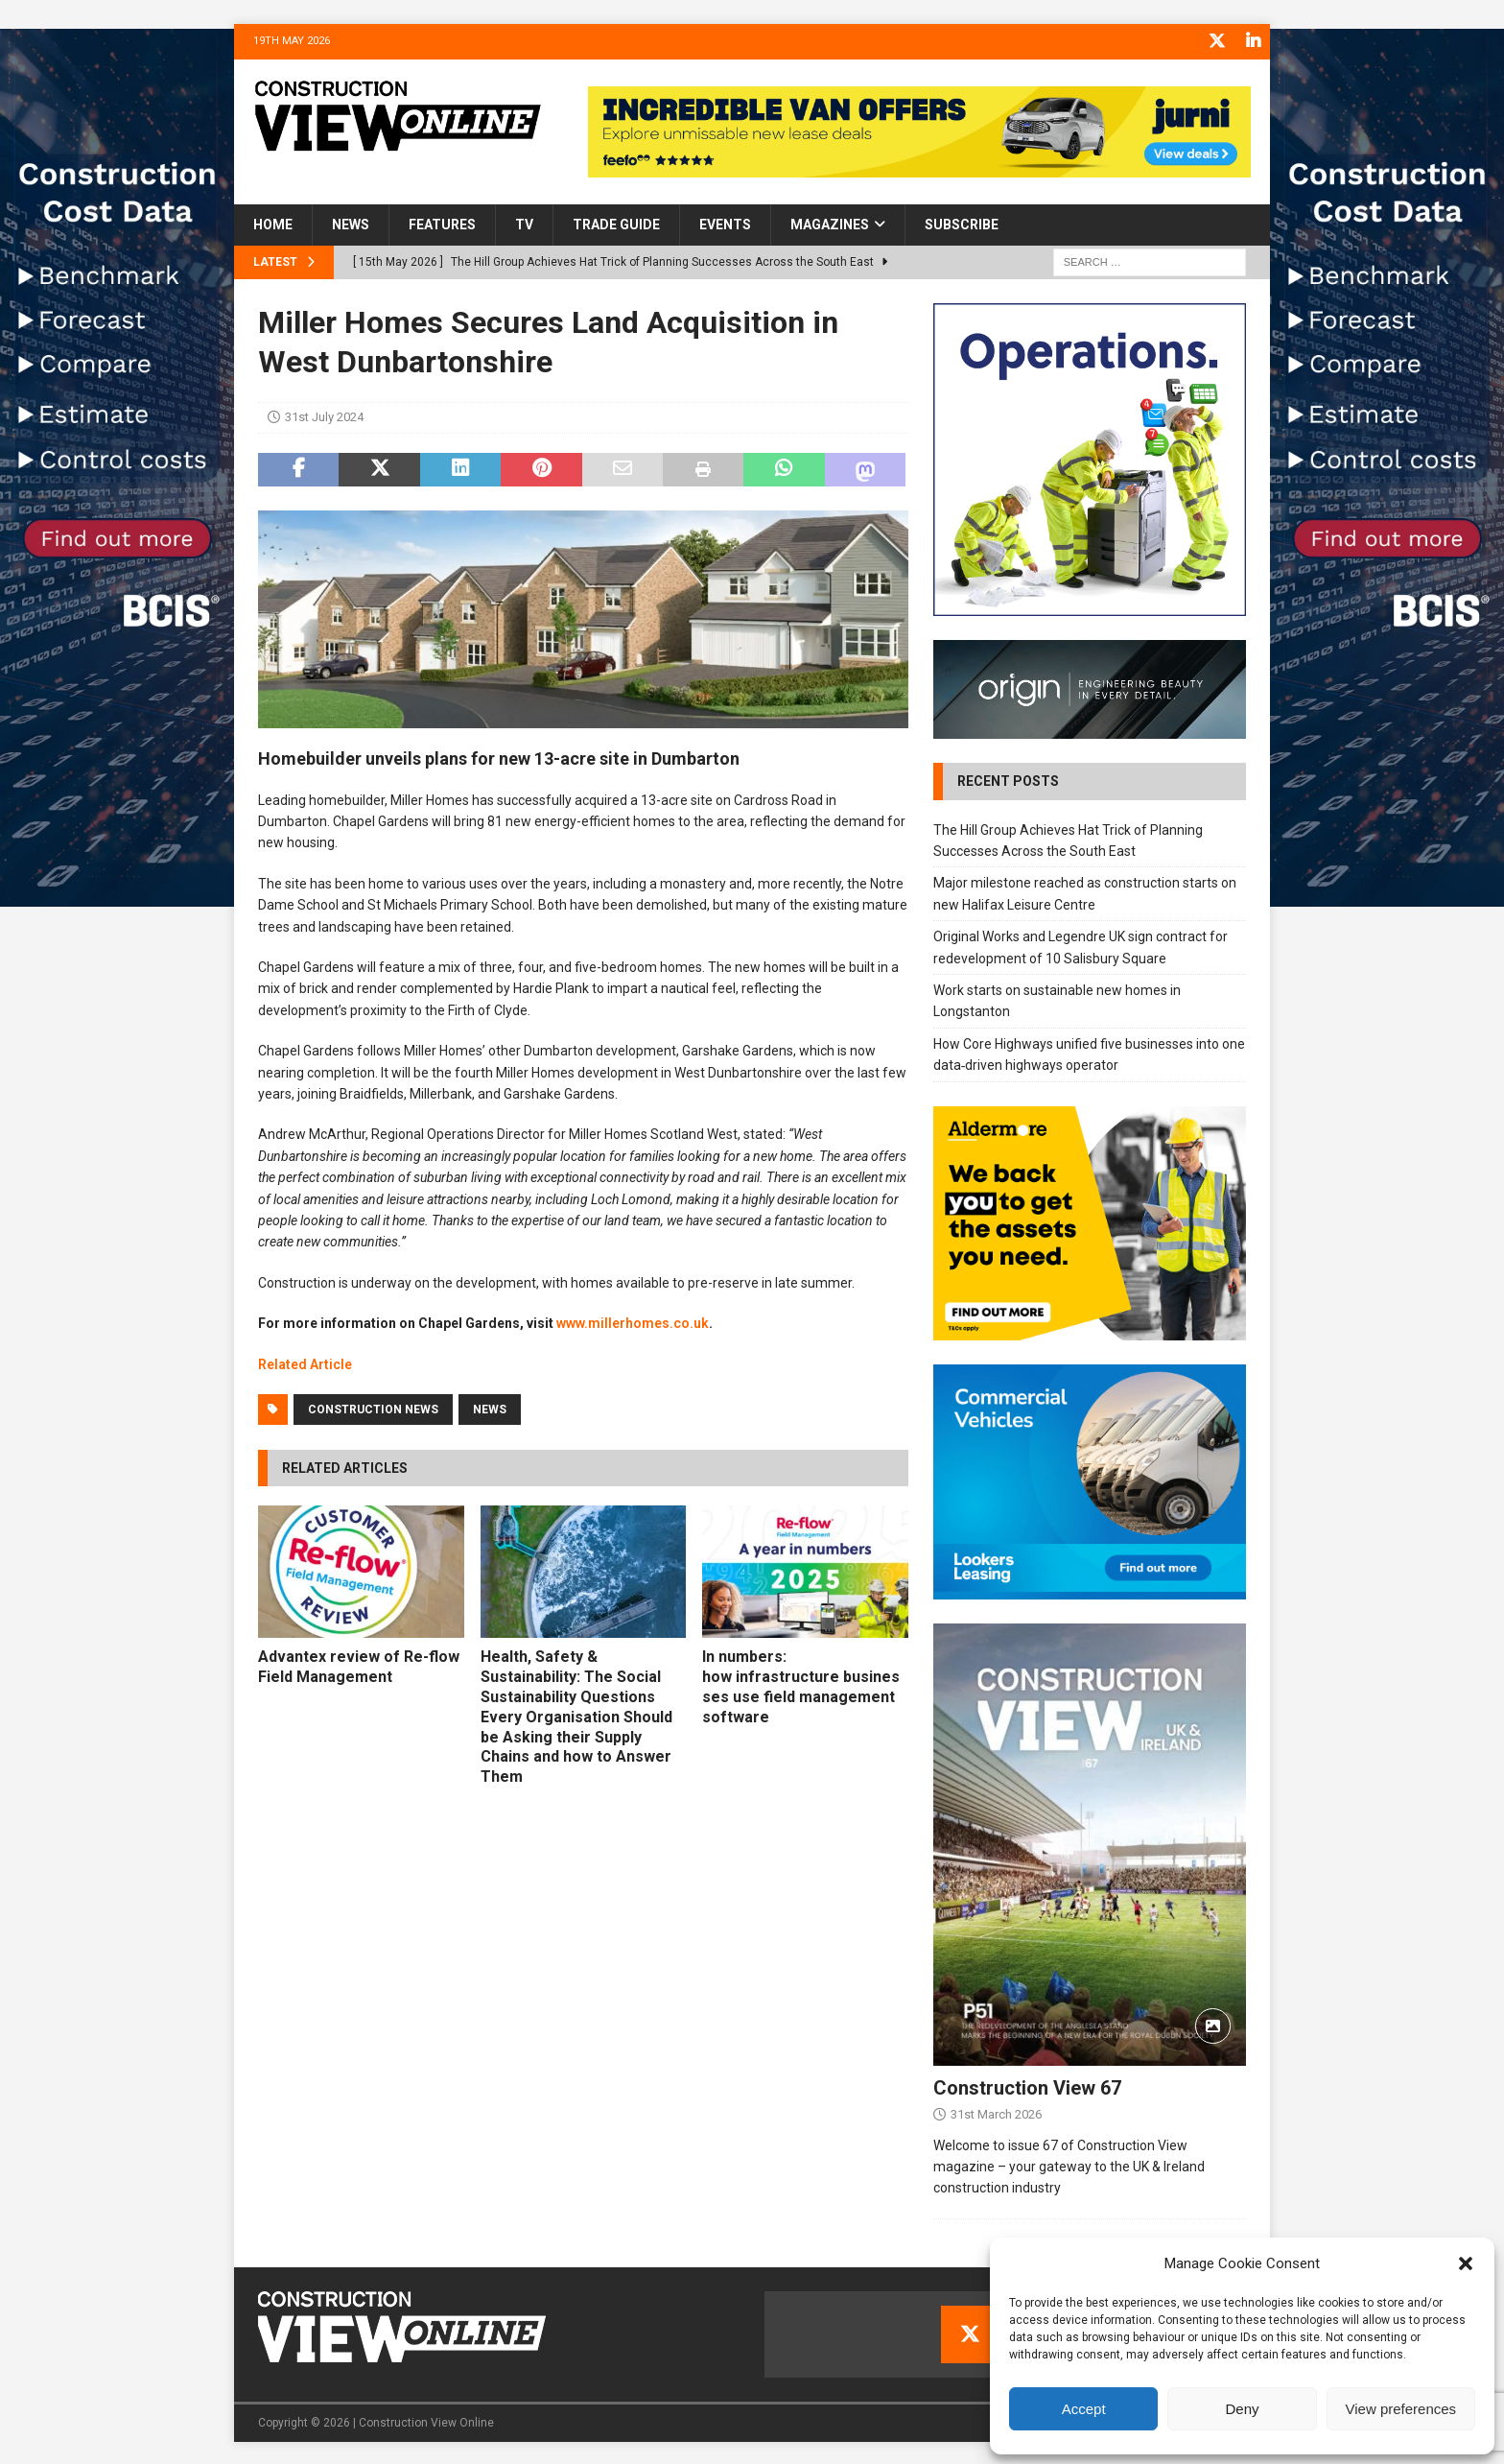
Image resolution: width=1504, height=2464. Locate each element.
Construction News (373, 1407)
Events (725, 223)
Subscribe (962, 223)
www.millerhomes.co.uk (632, 1322)
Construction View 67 (1027, 2085)
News (350, 223)
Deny (1241, 2409)
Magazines (829, 223)
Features (442, 223)
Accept (1084, 2409)
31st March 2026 (996, 2112)
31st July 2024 (324, 416)
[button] (1465, 2263)
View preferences (1401, 2409)
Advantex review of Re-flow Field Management (358, 1665)
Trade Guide (616, 223)
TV (524, 223)
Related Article (305, 1362)
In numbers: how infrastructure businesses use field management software (801, 1685)
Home (273, 223)
